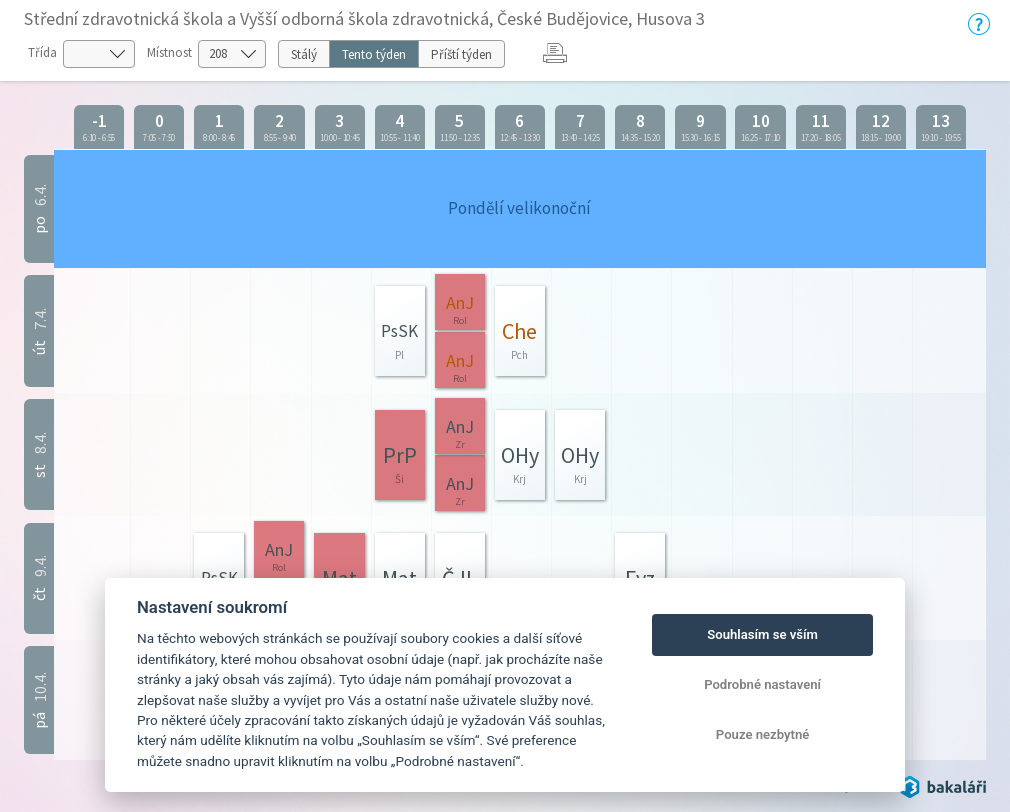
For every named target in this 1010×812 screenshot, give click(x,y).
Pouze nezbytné (763, 734)
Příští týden (461, 54)
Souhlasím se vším (762, 634)
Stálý (304, 54)
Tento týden (374, 54)
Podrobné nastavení (762, 684)
